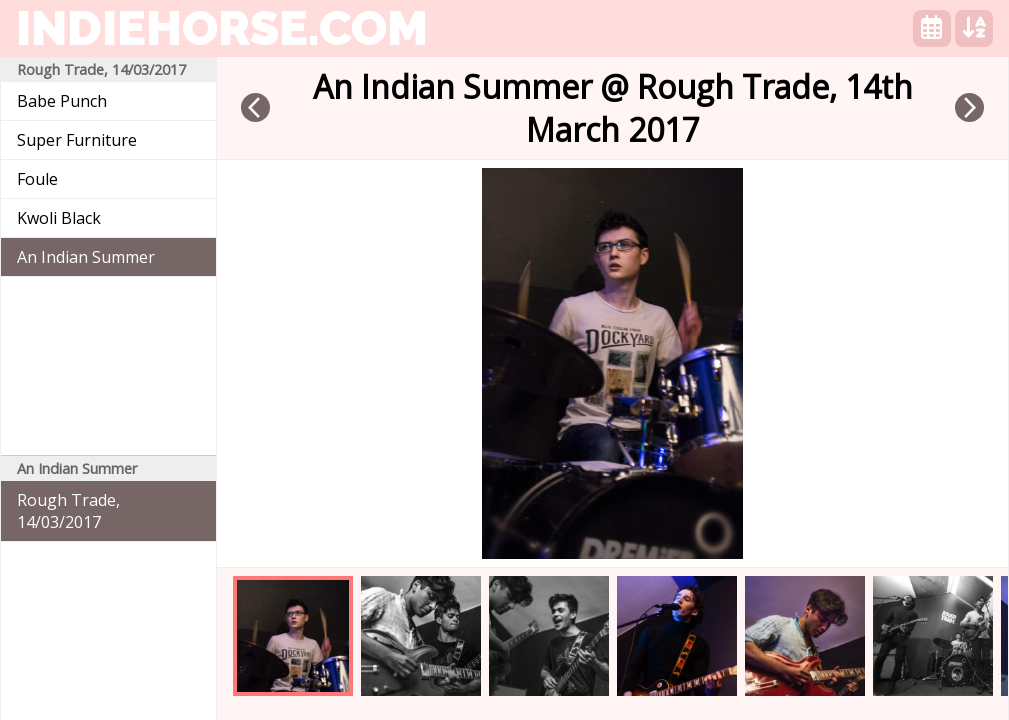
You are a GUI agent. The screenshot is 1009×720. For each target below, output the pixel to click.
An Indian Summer (86, 257)
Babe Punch (62, 101)
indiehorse (222, 28)
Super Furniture (77, 140)
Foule (37, 179)
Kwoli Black (59, 218)
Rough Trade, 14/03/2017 (68, 511)
